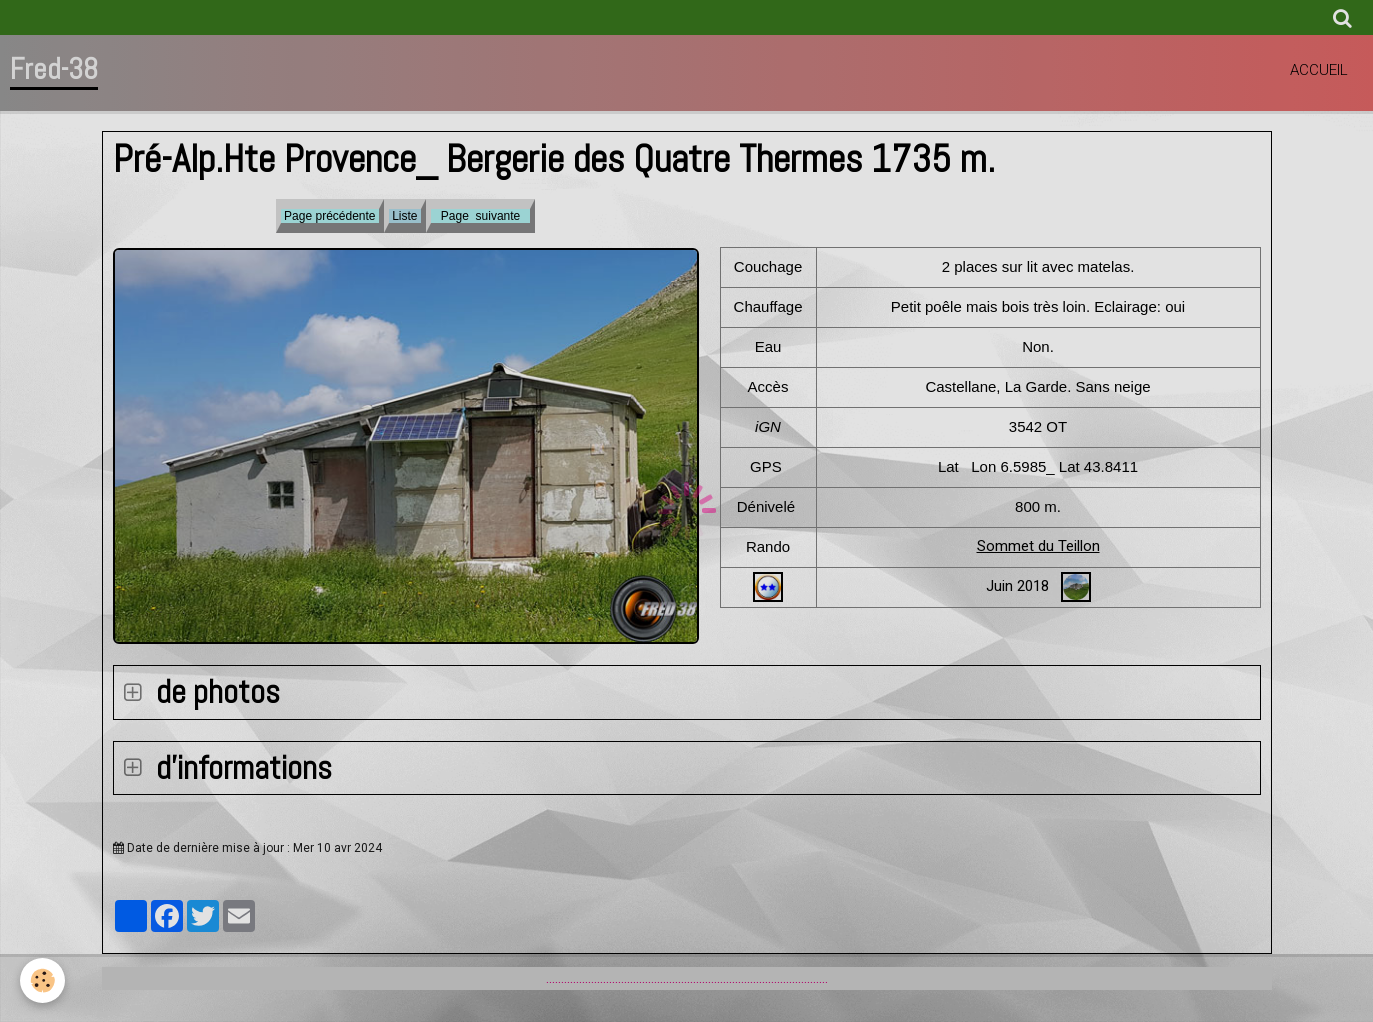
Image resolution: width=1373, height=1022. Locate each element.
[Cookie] (42, 980)
